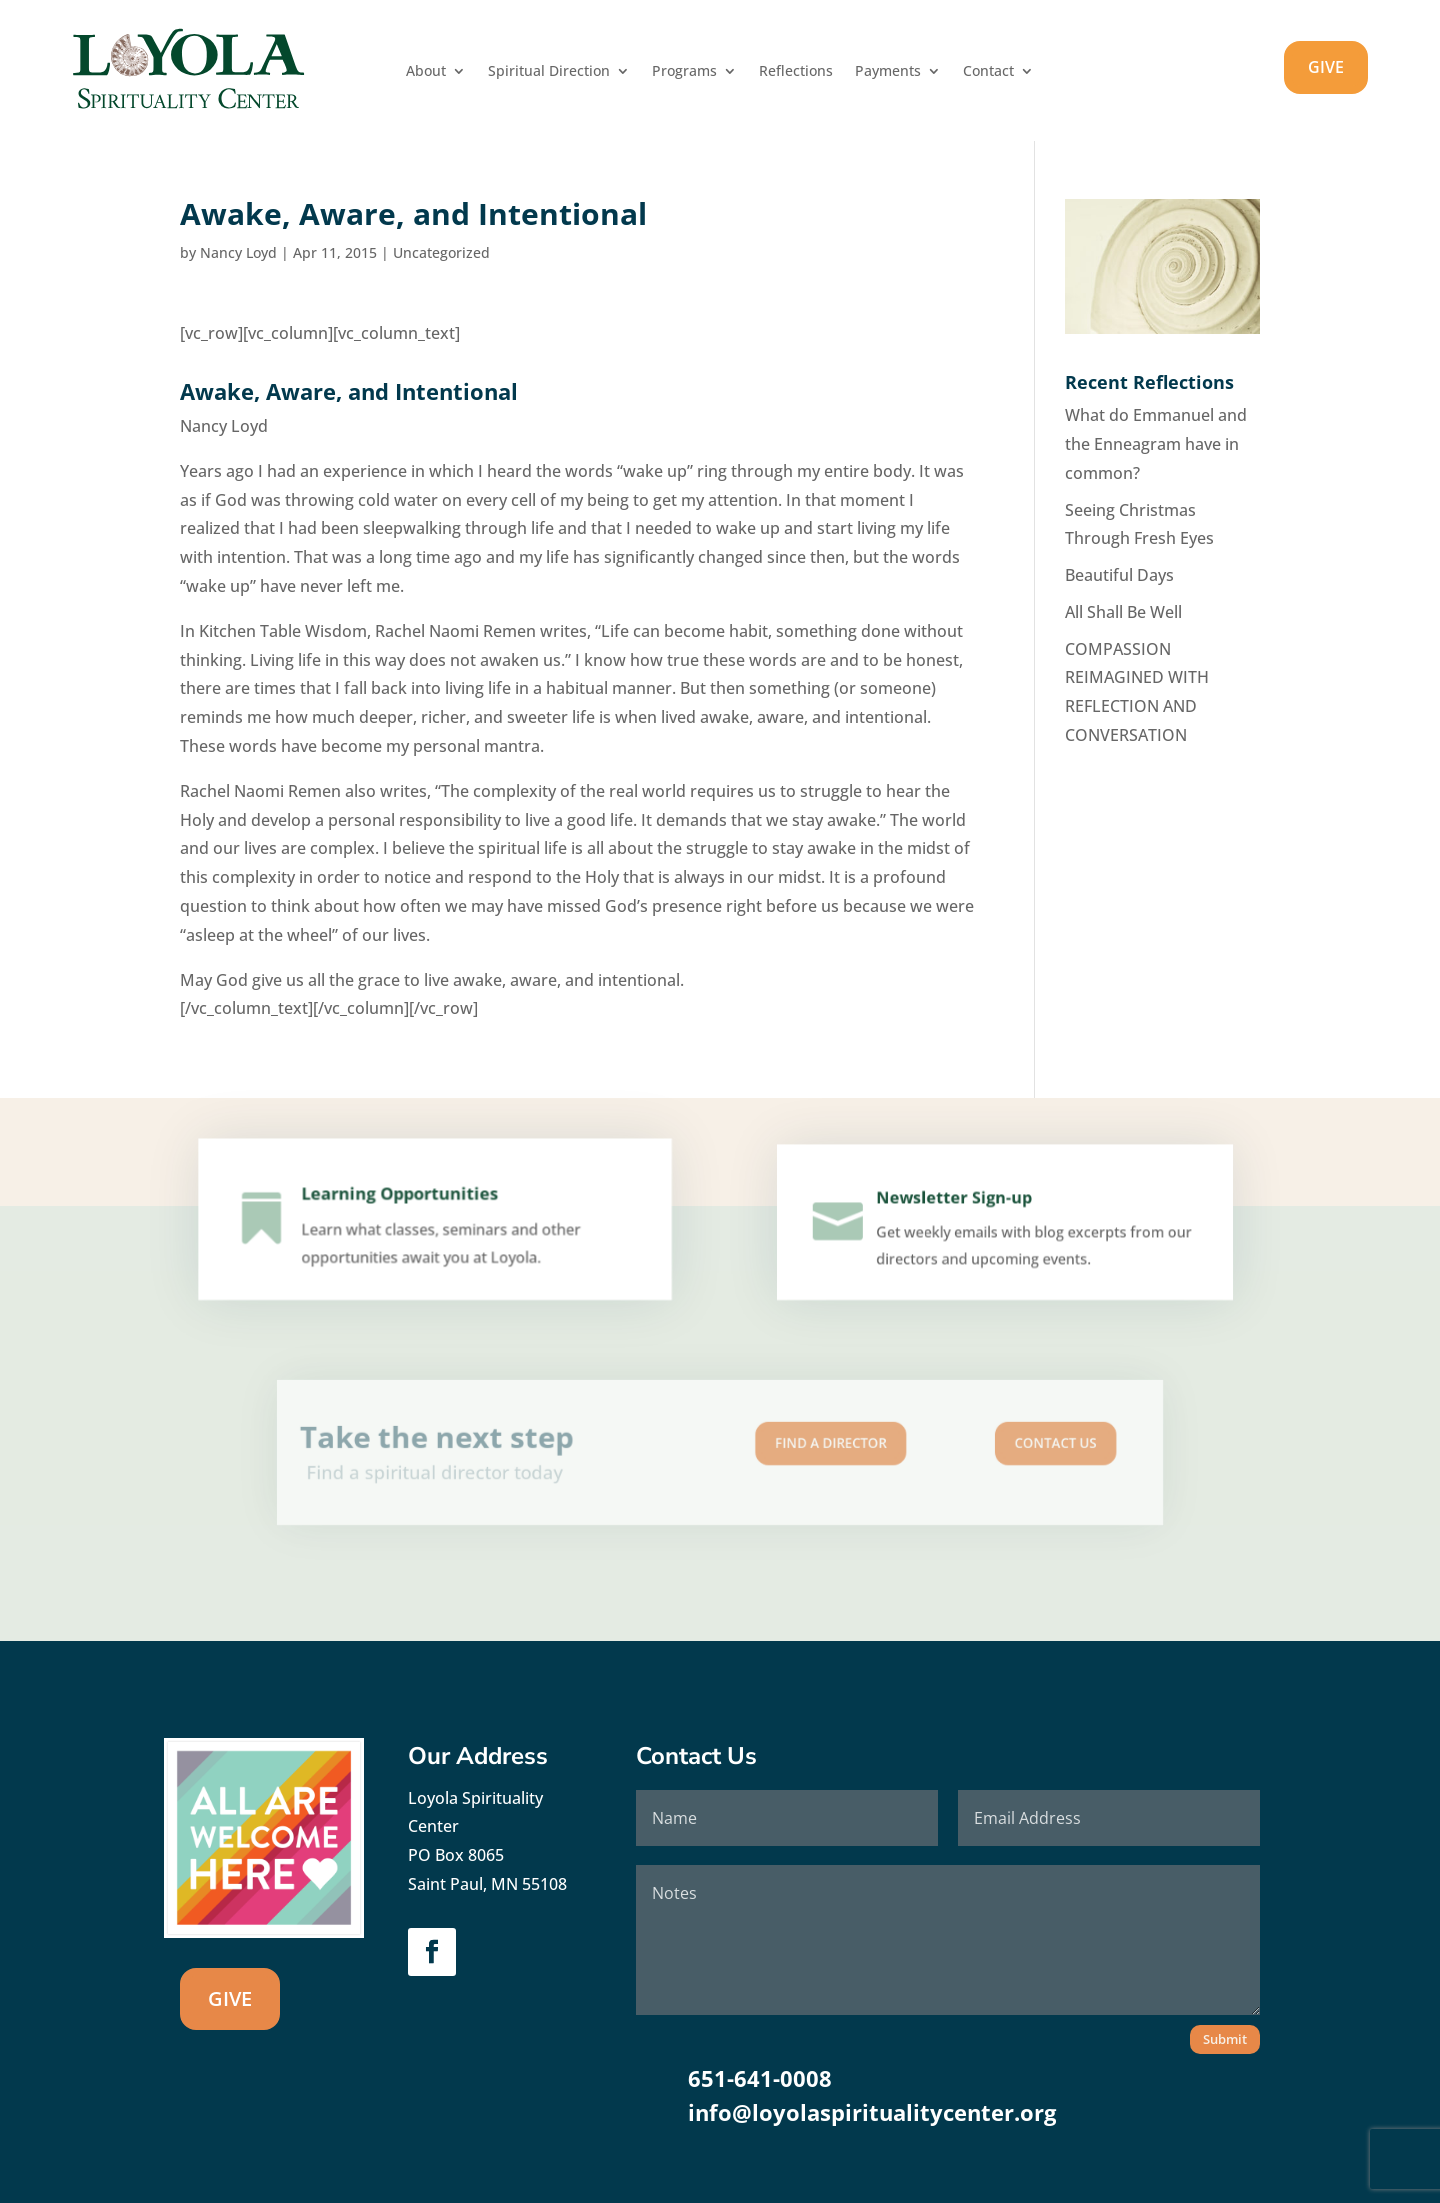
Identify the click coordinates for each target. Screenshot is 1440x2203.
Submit (1225, 2039)
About (426, 72)
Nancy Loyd (238, 252)
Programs (684, 72)
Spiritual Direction (549, 72)
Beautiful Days (1119, 575)
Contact (988, 72)
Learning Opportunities (403, 1204)
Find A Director (798, 1445)
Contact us (958, 1445)
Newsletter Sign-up (959, 1207)
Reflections (796, 72)
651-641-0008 (760, 2078)
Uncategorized (441, 252)
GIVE (1326, 67)
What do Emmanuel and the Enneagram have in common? (1156, 444)
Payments (888, 72)
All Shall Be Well (1123, 612)
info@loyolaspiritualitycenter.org (872, 2112)
